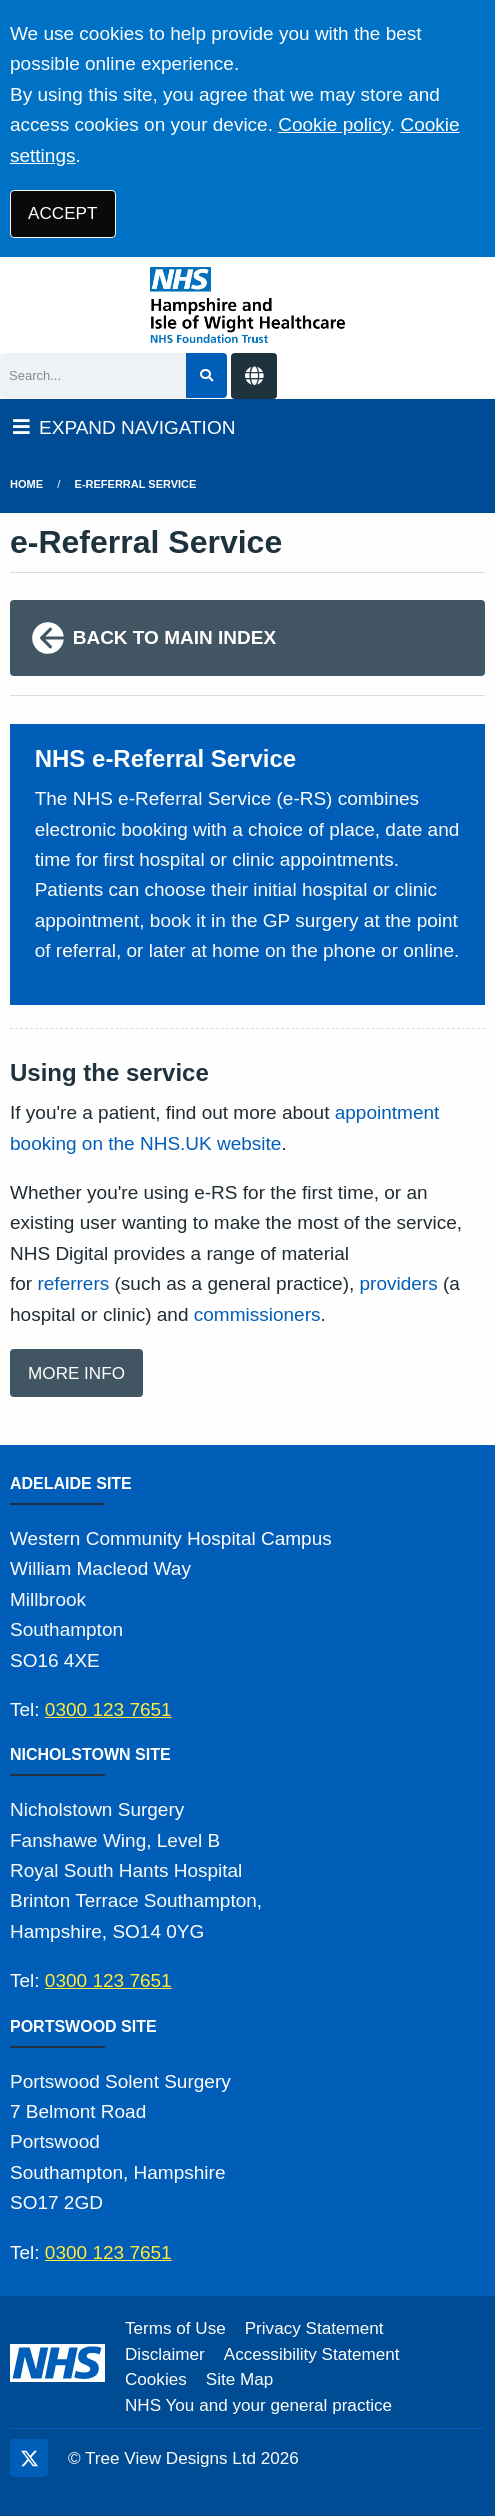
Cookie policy (334, 124)
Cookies (156, 2379)
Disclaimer (165, 2354)
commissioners (257, 1314)
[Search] (93, 375)
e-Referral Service (136, 484)
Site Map (239, 2379)
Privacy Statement (314, 2328)
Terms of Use (175, 2328)
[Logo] (247, 305)
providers (399, 1283)
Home (26, 484)
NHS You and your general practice (258, 2405)
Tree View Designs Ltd (170, 2458)
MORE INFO (76, 1373)
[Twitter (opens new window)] (29, 2458)
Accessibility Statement (312, 2354)
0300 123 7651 (108, 1709)
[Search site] (206, 375)
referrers (73, 1283)
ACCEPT (62, 213)
